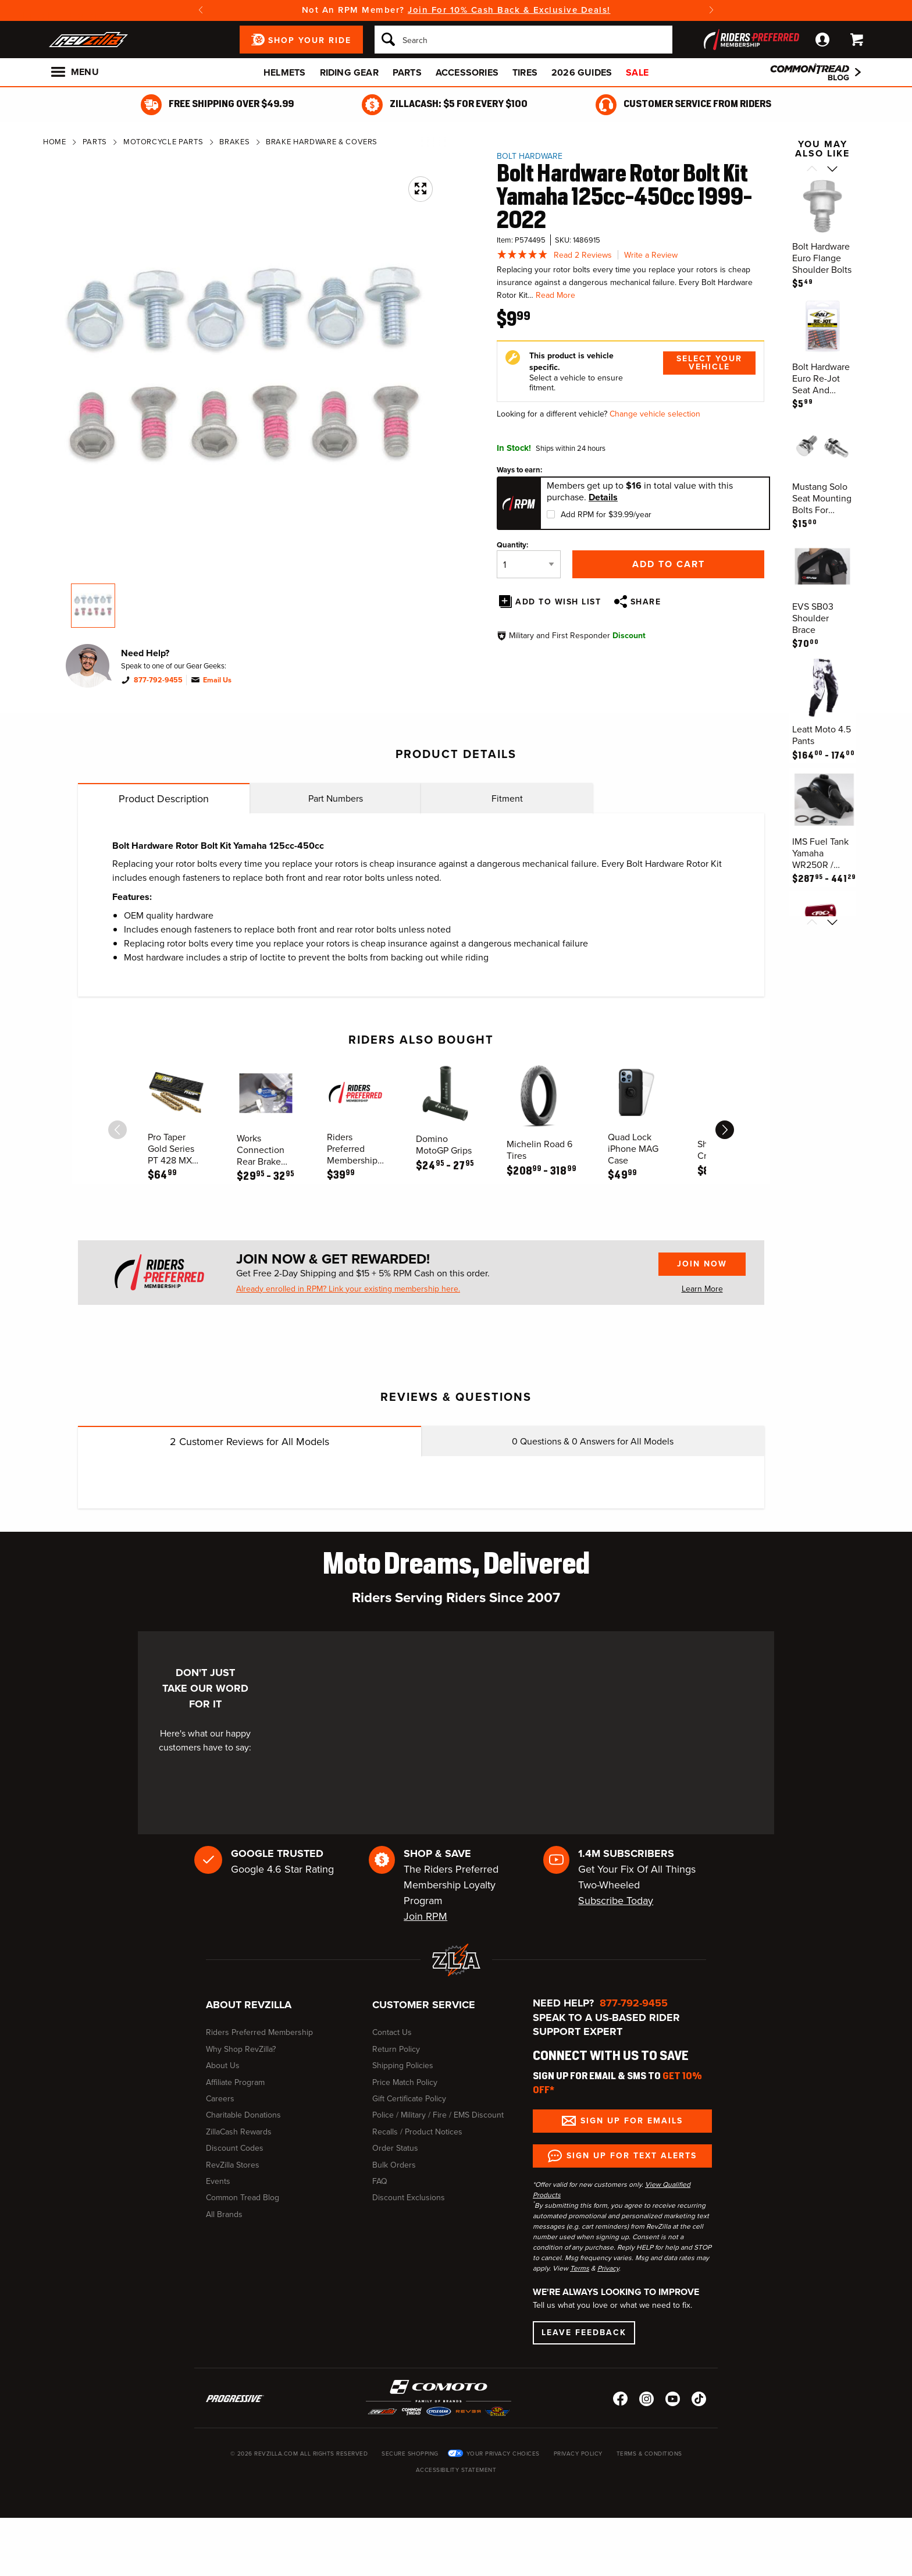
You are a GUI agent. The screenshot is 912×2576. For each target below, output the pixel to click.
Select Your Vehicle (709, 363)
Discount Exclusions (408, 2197)
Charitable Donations (243, 2115)
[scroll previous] (117, 1129)
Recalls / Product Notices (417, 2132)
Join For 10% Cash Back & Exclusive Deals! (509, 9)
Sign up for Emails (631, 2121)
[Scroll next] (832, 169)
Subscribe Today (615, 1900)
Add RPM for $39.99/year (606, 514)
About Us (223, 2065)
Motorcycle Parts (163, 141)
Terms (579, 2268)
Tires (524, 72)
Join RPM (425, 1916)
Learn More (702, 1289)
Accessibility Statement (456, 2469)
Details (603, 497)
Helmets (284, 72)
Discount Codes (234, 2148)
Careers (220, 2099)
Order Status (395, 2148)
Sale (637, 72)
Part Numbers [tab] (335, 798)
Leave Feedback (584, 2332)
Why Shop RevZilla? (241, 2049)
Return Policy (396, 2049)
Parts (407, 72)
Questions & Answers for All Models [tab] (593, 1441)
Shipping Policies (402, 2065)
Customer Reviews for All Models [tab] (249, 1441)
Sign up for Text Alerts (632, 2156)
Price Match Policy (404, 2082)
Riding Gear (349, 72)
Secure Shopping (410, 2453)
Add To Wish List (558, 602)
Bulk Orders (394, 2165)
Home (54, 141)
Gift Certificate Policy (409, 2099)
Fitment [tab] (507, 798)
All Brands (224, 2214)
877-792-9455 (158, 680)
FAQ (379, 2181)
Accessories (467, 72)
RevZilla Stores (232, 2165)
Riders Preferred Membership (259, 2032)
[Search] (523, 40)
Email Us (217, 680)
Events (218, 2181)
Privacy (608, 2268)
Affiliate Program (235, 2082)
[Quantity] (529, 564)
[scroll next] (724, 1129)
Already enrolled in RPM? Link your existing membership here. (348, 1289)
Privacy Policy (578, 2453)
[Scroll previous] (812, 169)
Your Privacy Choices (503, 2453)
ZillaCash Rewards (239, 2132)
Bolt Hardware (529, 156)
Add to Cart (668, 564)
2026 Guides (581, 72)
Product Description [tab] (164, 798)
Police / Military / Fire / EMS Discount (438, 2115)
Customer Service (423, 2004)
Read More (555, 295)
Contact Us (392, 2032)
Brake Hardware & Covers (321, 141)
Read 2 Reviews (583, 255)
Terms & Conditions (649, 2453)
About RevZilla (248, 2004)
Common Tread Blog (242, 2197)
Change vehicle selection (655, 414)
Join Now (702, 1264)
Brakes (234, 141)
